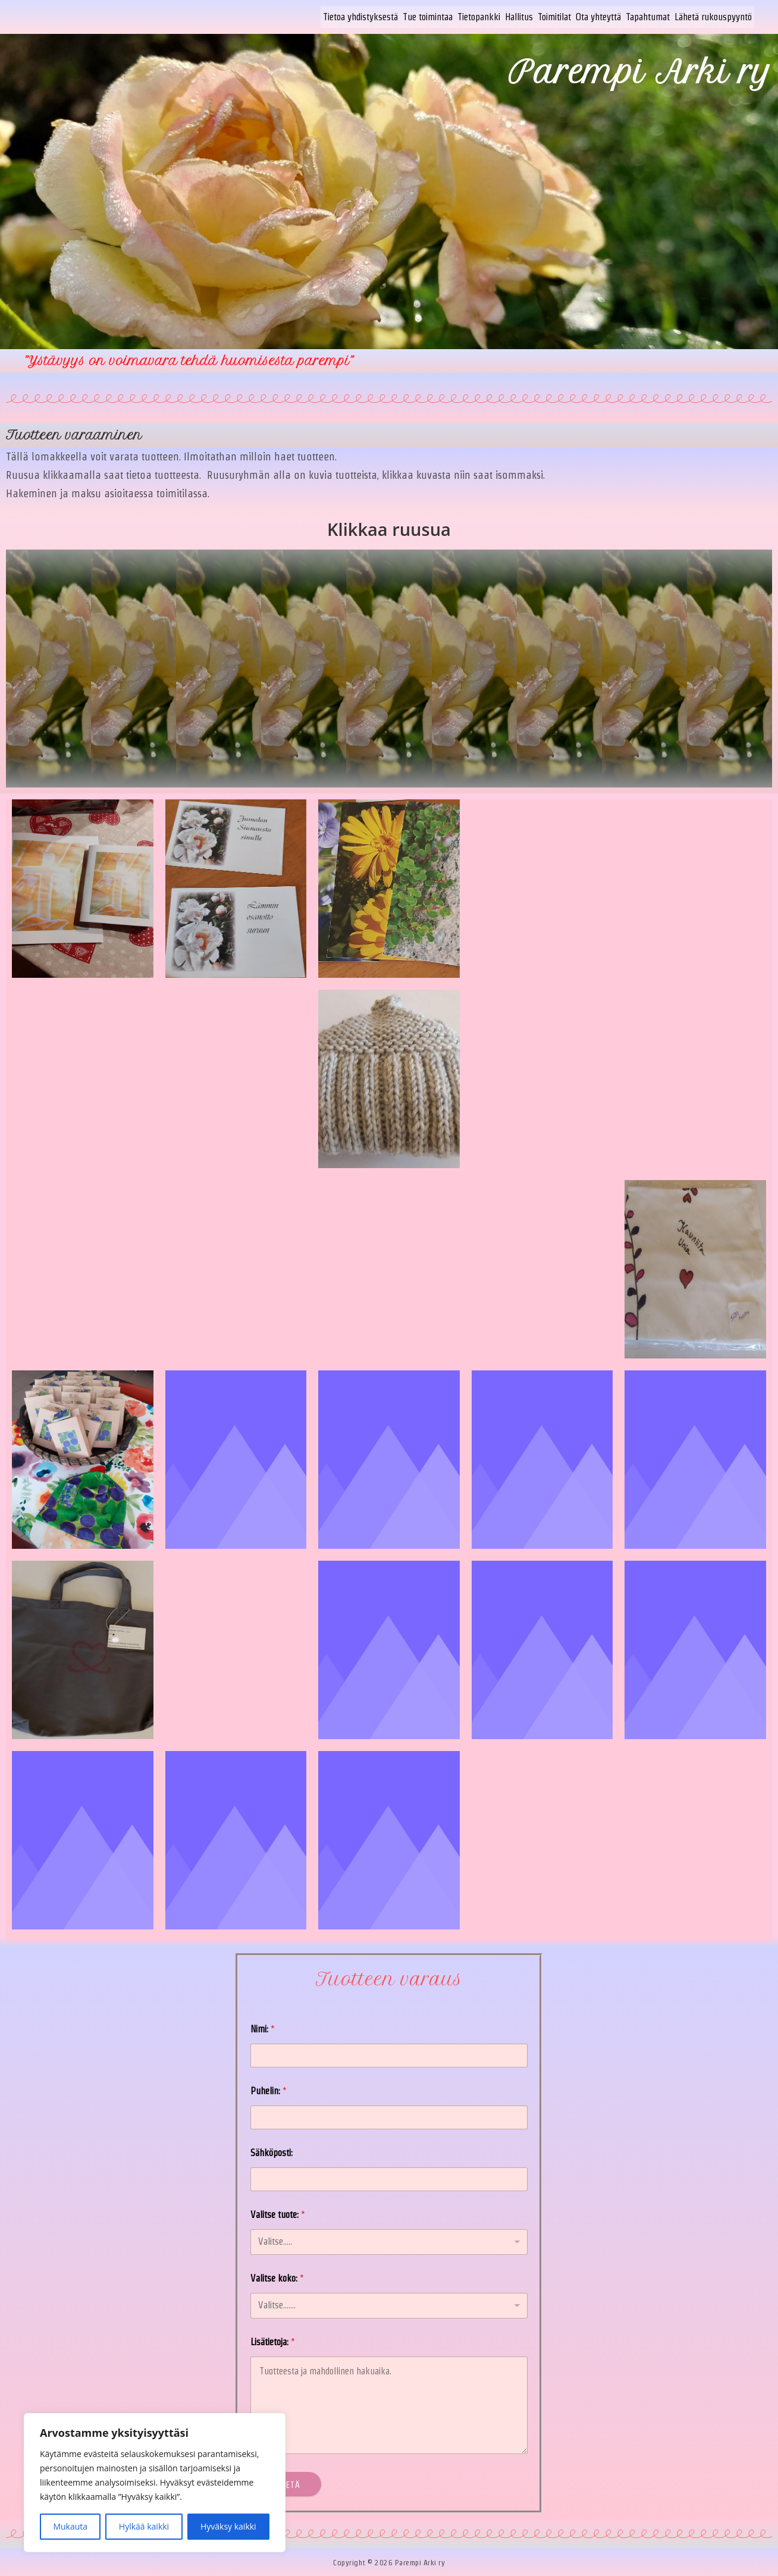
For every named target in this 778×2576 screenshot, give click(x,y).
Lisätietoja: (272, 2340)
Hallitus (519, 16)
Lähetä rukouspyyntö (713, 16)
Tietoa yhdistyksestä (360, 16)
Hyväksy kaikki (228, 2526)
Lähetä (289, 2483)
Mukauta (70, 2526)
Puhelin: (268, 2089)
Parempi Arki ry (640, 70)
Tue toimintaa (428, 16)
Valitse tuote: (277, 2213)
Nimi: (262, 2027)
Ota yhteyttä (598, 16)
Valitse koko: (277, 2276)
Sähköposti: (271, 2151)
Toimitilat (554, 16)
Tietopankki (478, 16)
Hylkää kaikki (144, 2526)
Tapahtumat (648, 16)
